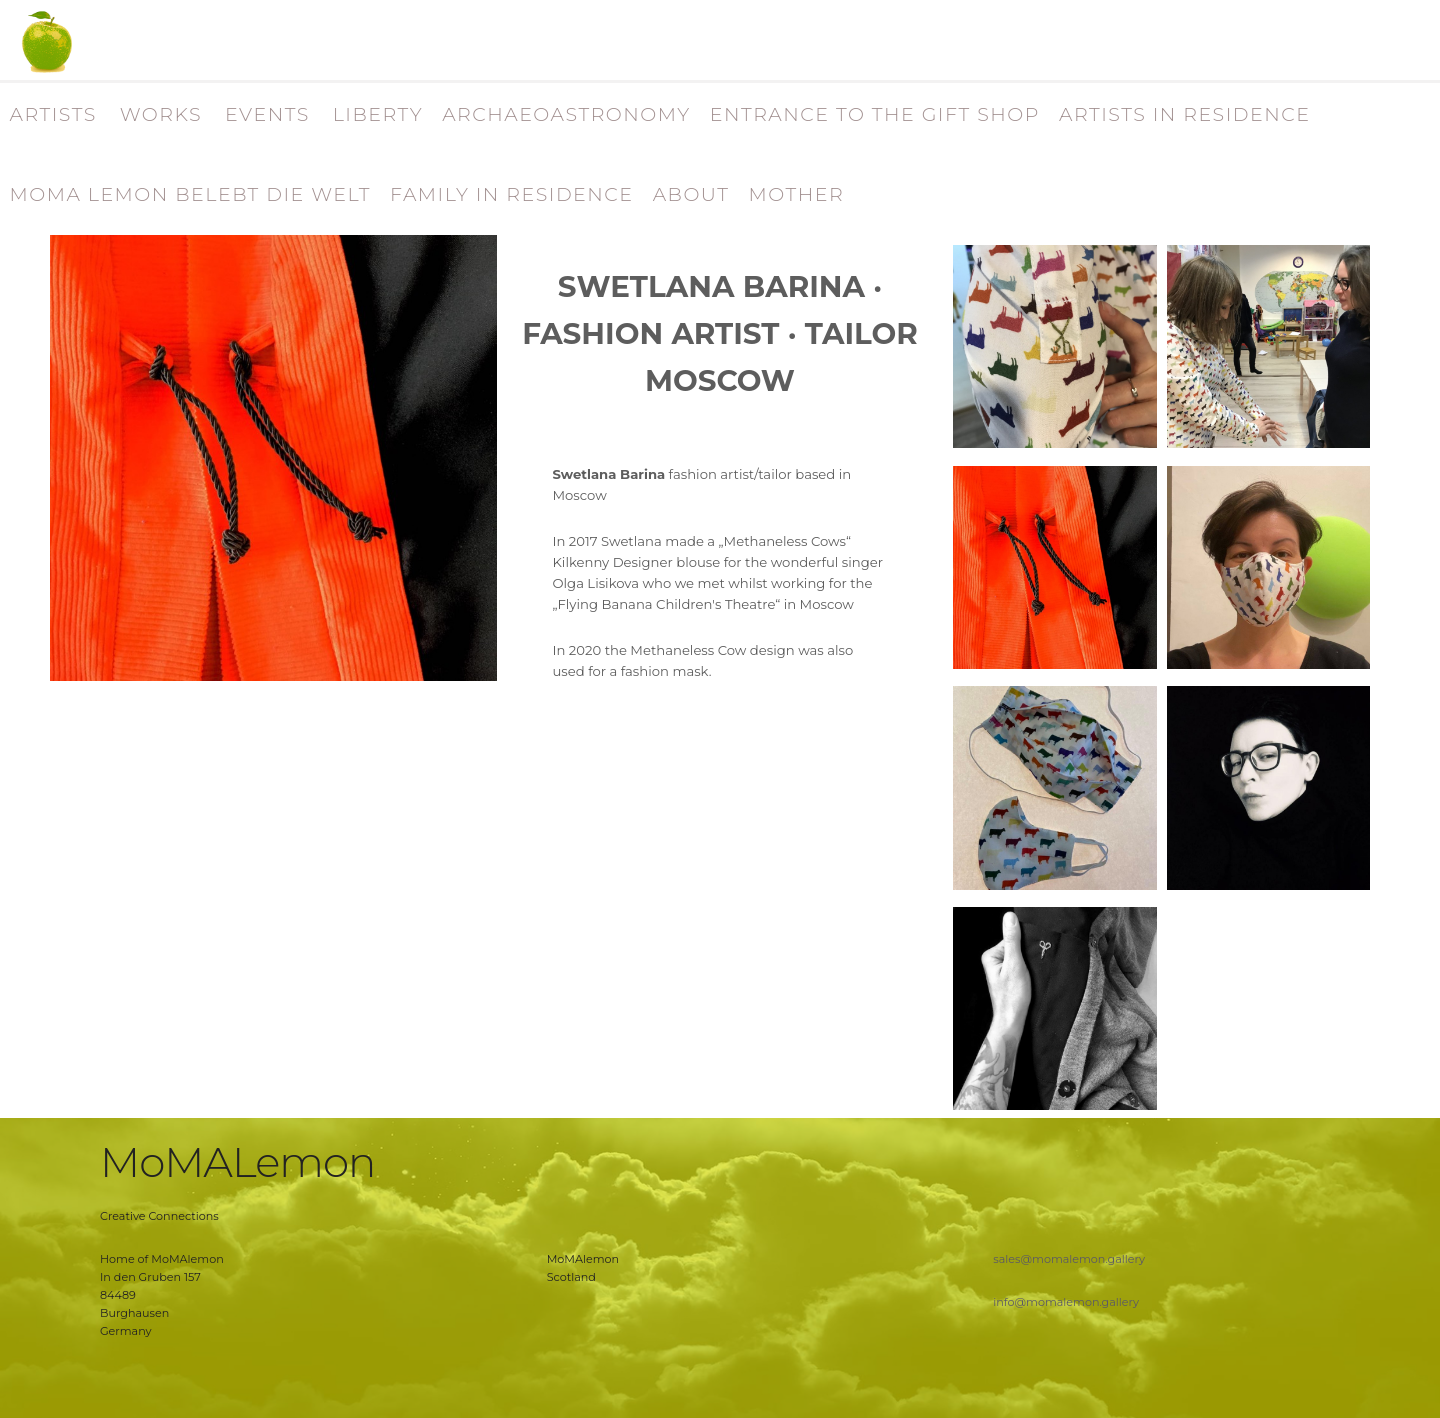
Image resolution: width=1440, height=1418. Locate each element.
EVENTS (267, 114)
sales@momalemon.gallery (1069, 1259)
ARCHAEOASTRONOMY (566, 114)
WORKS (161, 114)
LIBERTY (378, 114)
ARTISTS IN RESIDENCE (1185, 114)
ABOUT (691, 194)
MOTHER (796, 194)
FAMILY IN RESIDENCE (512, 194)
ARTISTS (53, 114)
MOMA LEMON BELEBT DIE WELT (190, 194)
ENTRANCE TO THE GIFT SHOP (875, 114)
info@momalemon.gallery (1066, 1302)
